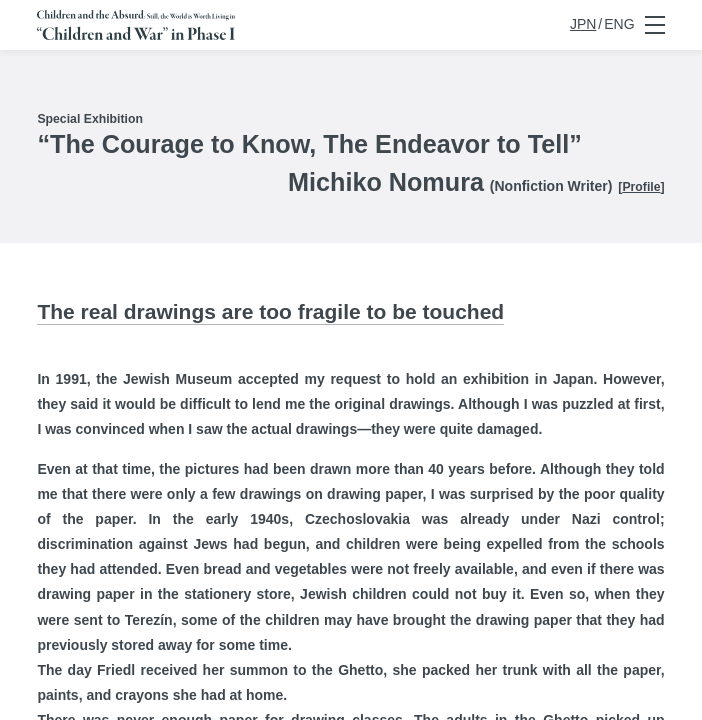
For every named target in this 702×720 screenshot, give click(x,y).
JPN (583, 24)
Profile (641, 187)
